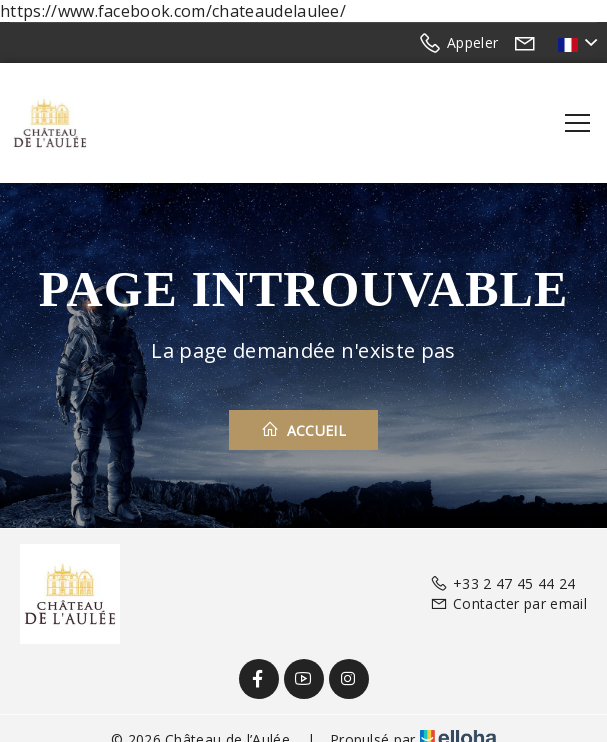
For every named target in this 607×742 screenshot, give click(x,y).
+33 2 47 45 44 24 (503, 583)
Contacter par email (508, 603)
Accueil (303, 430)
